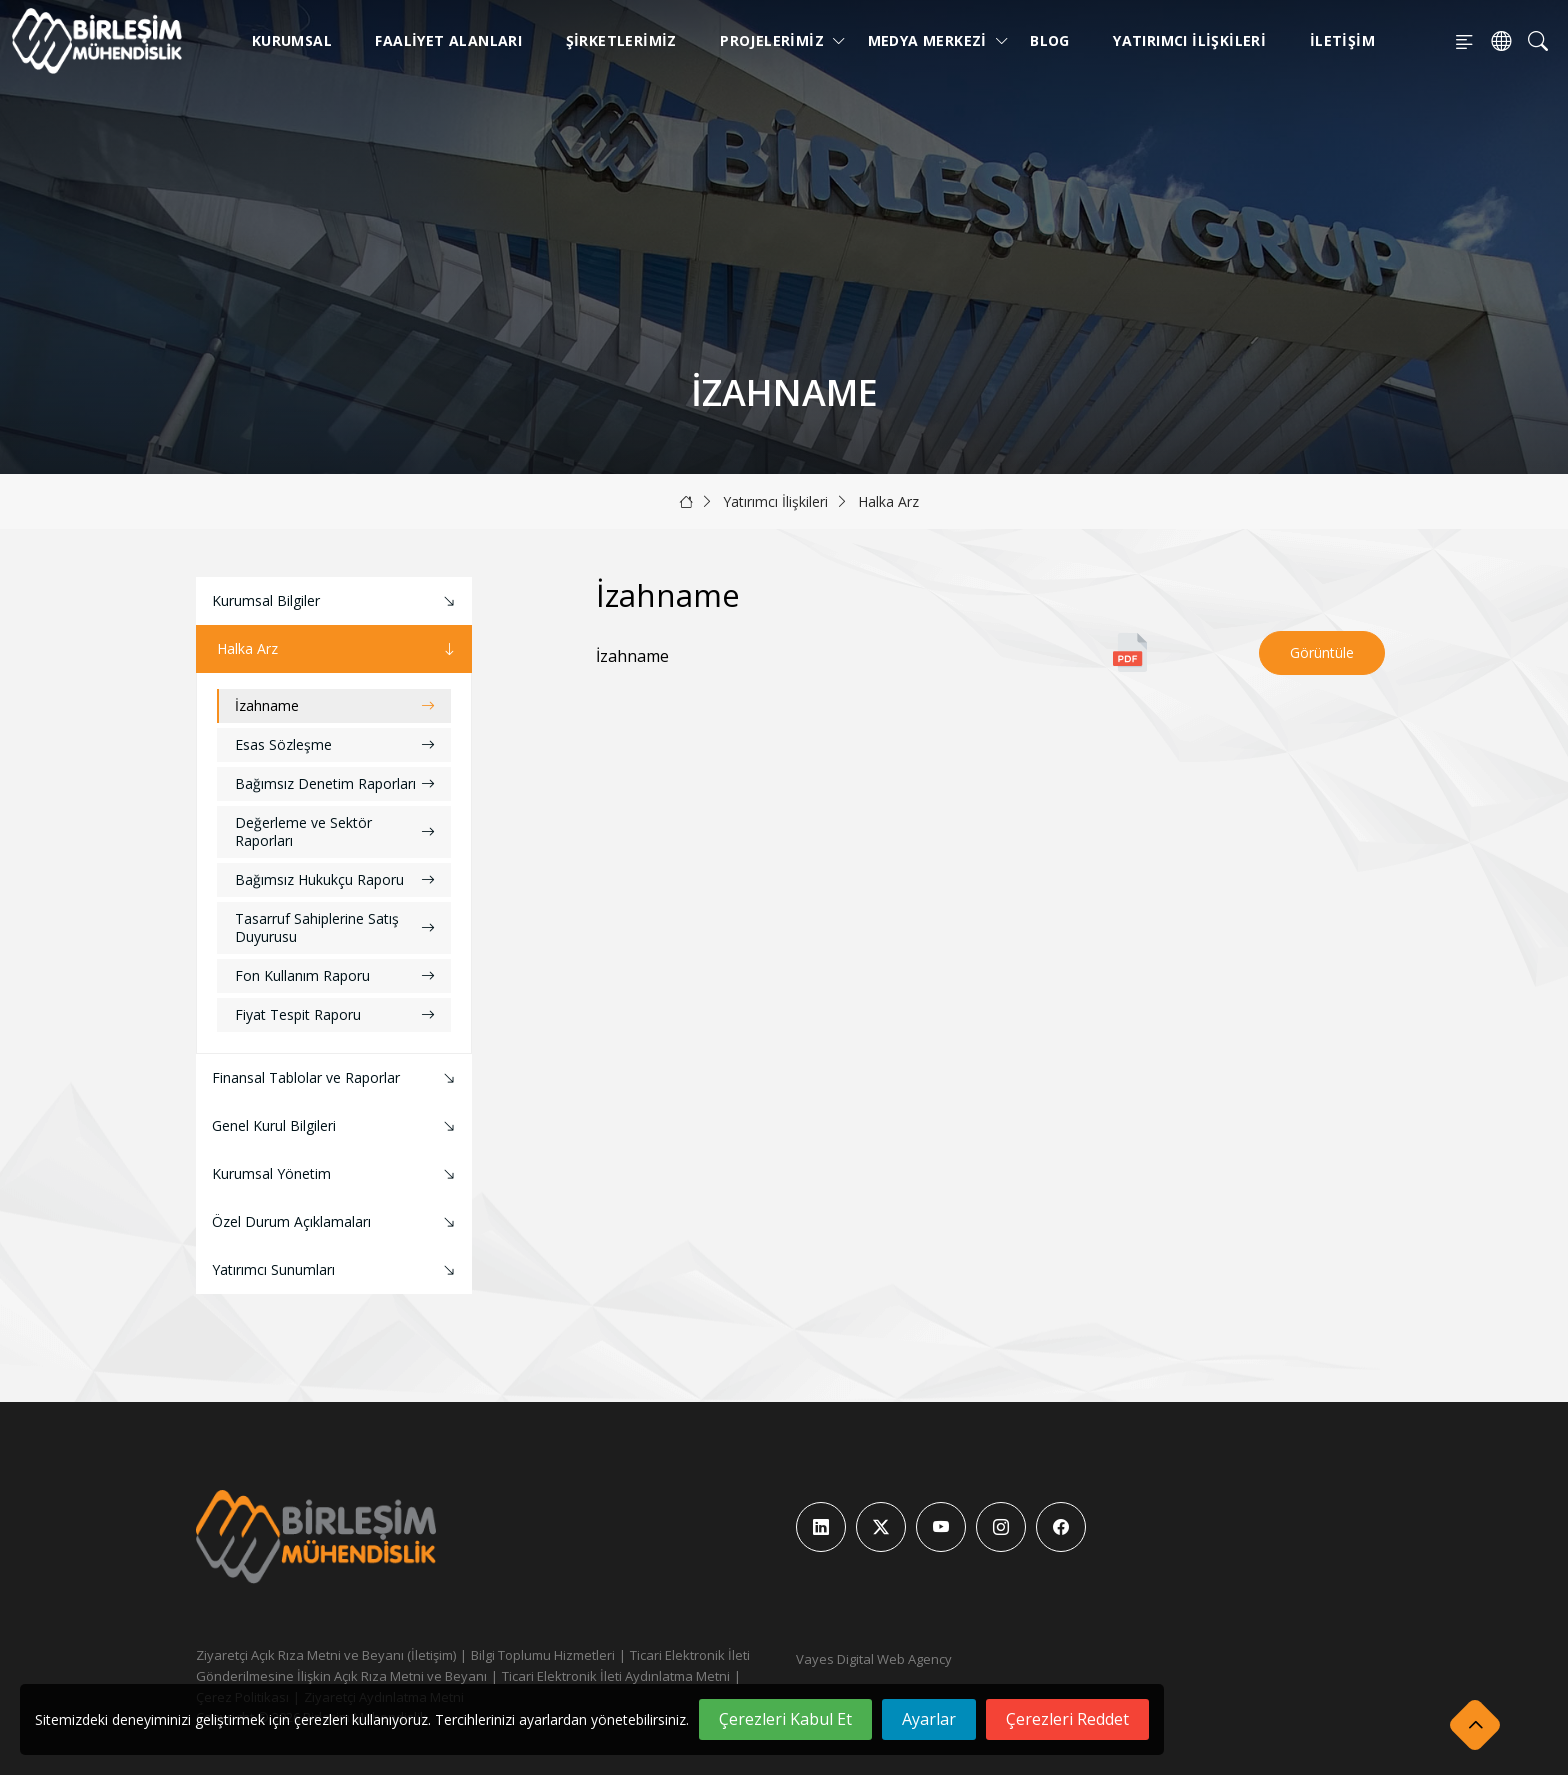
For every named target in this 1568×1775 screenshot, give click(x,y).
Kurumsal (292, 40)
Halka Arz (888, 501)
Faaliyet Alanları (448, 40)
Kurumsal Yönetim (336, 1174)
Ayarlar (929, 1719)
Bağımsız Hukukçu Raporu (335, 879)
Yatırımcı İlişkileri (1189, 40)
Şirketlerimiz (621, 40)
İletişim (1342, 40)
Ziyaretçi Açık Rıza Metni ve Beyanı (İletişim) (326, 1655)
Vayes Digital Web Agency (874, 1659)
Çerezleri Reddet (1067, 1719)
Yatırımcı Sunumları (336, 1270)
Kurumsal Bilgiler (336, 601)
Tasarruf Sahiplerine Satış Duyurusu (335, 927)
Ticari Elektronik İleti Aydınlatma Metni (616, 1676)
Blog (1050, 40)
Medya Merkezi (931, 40)
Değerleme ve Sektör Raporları (335, 831)
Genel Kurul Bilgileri (336, 1126)
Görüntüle (1322, 652)
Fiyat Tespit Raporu (335, 1014)
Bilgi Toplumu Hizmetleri (543, 1655)
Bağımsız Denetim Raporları (335, 783)
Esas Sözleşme (335, 744)
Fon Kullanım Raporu (335, 975)
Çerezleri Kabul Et (785, 1719)
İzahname (335, 705)
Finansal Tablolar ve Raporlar (336, 1078)
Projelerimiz (776, 40)
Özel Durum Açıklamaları (336, 1222)
